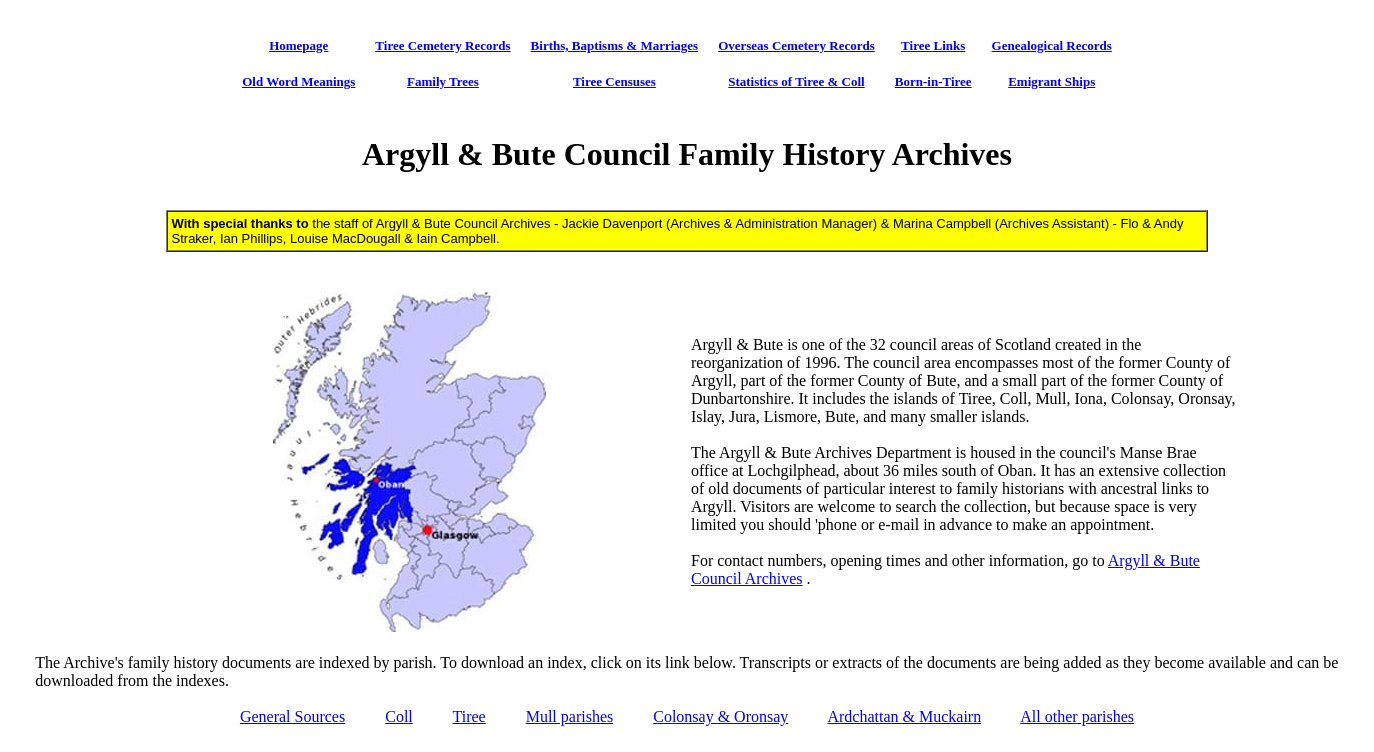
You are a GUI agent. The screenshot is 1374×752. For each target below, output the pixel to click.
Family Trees (443, 81)
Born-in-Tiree (933, 81)
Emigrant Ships (1051, 81)
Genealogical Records (1052, 45)
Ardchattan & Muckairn (904, 716)
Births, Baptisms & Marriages (615, 45)
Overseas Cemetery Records (796, 45)
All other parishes (1077, 716)
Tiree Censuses (614, 81)
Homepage (298, 45)
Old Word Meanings (298, 81)
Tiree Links (933, 45)
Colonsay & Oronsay (720, 716)
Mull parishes (570, 716)
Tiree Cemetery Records (442, 45)
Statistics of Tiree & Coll (796, 81)
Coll (399, 716)
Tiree (468, 716)
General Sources (292, 716)
